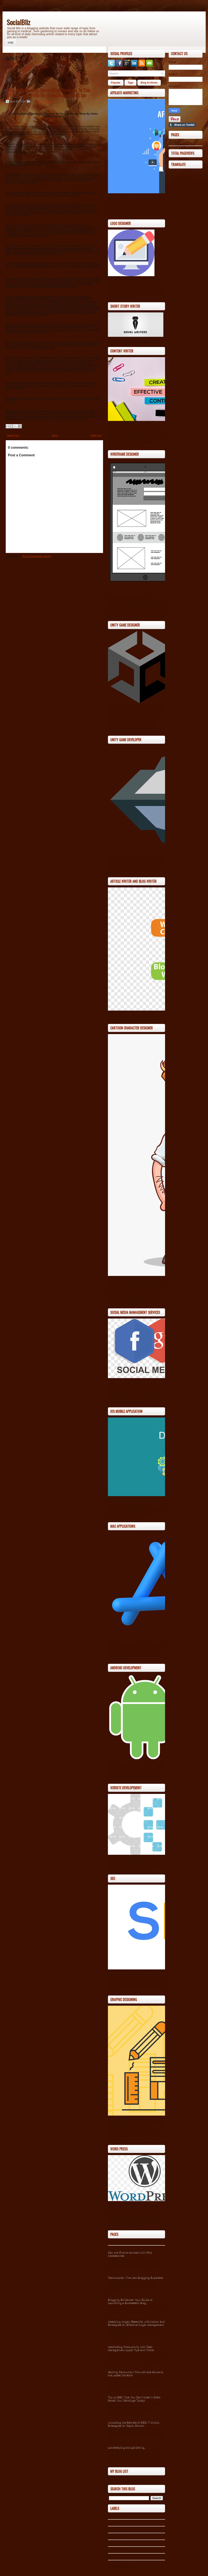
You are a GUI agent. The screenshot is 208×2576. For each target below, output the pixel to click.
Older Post (96, 435)
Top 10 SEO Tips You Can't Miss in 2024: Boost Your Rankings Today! (134, 2398)
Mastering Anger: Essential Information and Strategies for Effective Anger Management (136, 2323)
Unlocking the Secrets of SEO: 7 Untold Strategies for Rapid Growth (133, 2424)
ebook (111, 2529)
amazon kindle (117, 2516)
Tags (130, 82)
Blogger (143, 2480)
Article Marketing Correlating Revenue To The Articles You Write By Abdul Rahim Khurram (48, 92)
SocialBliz (18, 22)
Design (112, 2522)
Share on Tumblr (182, 125)
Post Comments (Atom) (36, 556)
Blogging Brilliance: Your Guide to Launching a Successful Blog (130, 2301)
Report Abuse (121, 2566)
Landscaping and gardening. (126, 2447)
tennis (111, 2556)
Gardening (114, 2536)
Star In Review (117, 2550)
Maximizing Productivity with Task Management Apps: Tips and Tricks (131, 2348)
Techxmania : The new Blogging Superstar (135, 2277)
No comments (44, 101)
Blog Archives (149, 82)
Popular (116, 82)
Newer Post (13, 435)
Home (11, 42)
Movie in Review (118, 2543)
